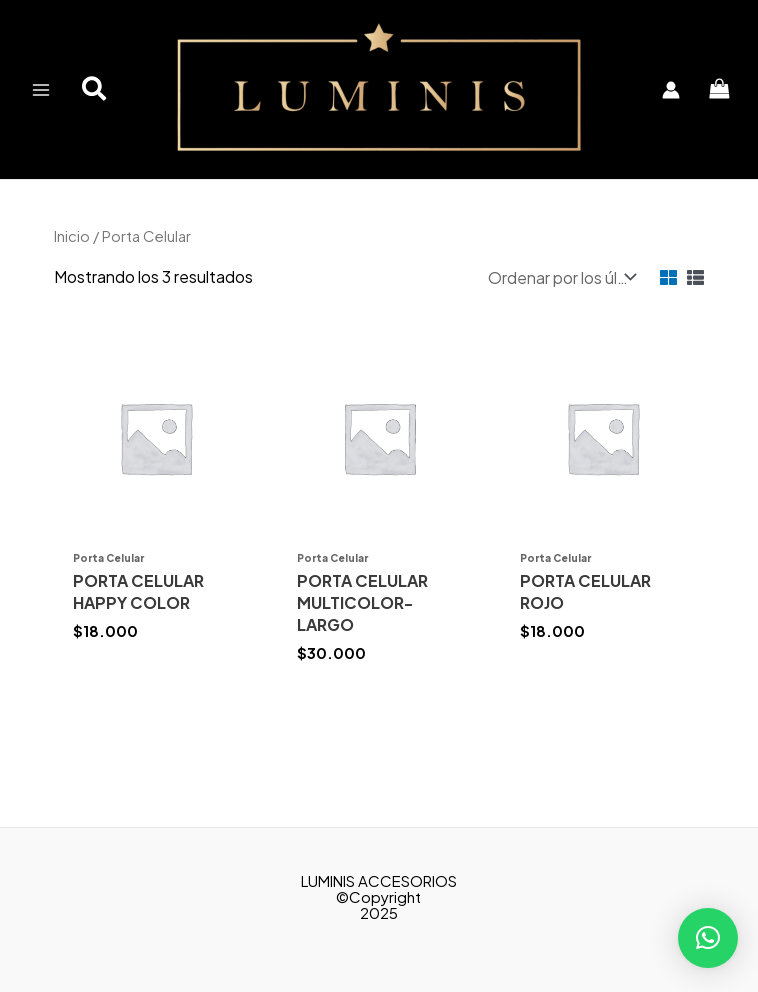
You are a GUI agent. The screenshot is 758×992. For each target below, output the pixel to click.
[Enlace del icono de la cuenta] (671, 90)
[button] (95, 91)
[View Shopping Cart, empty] (719, 89)
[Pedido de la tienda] (560, 277)
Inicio (72, 236)
